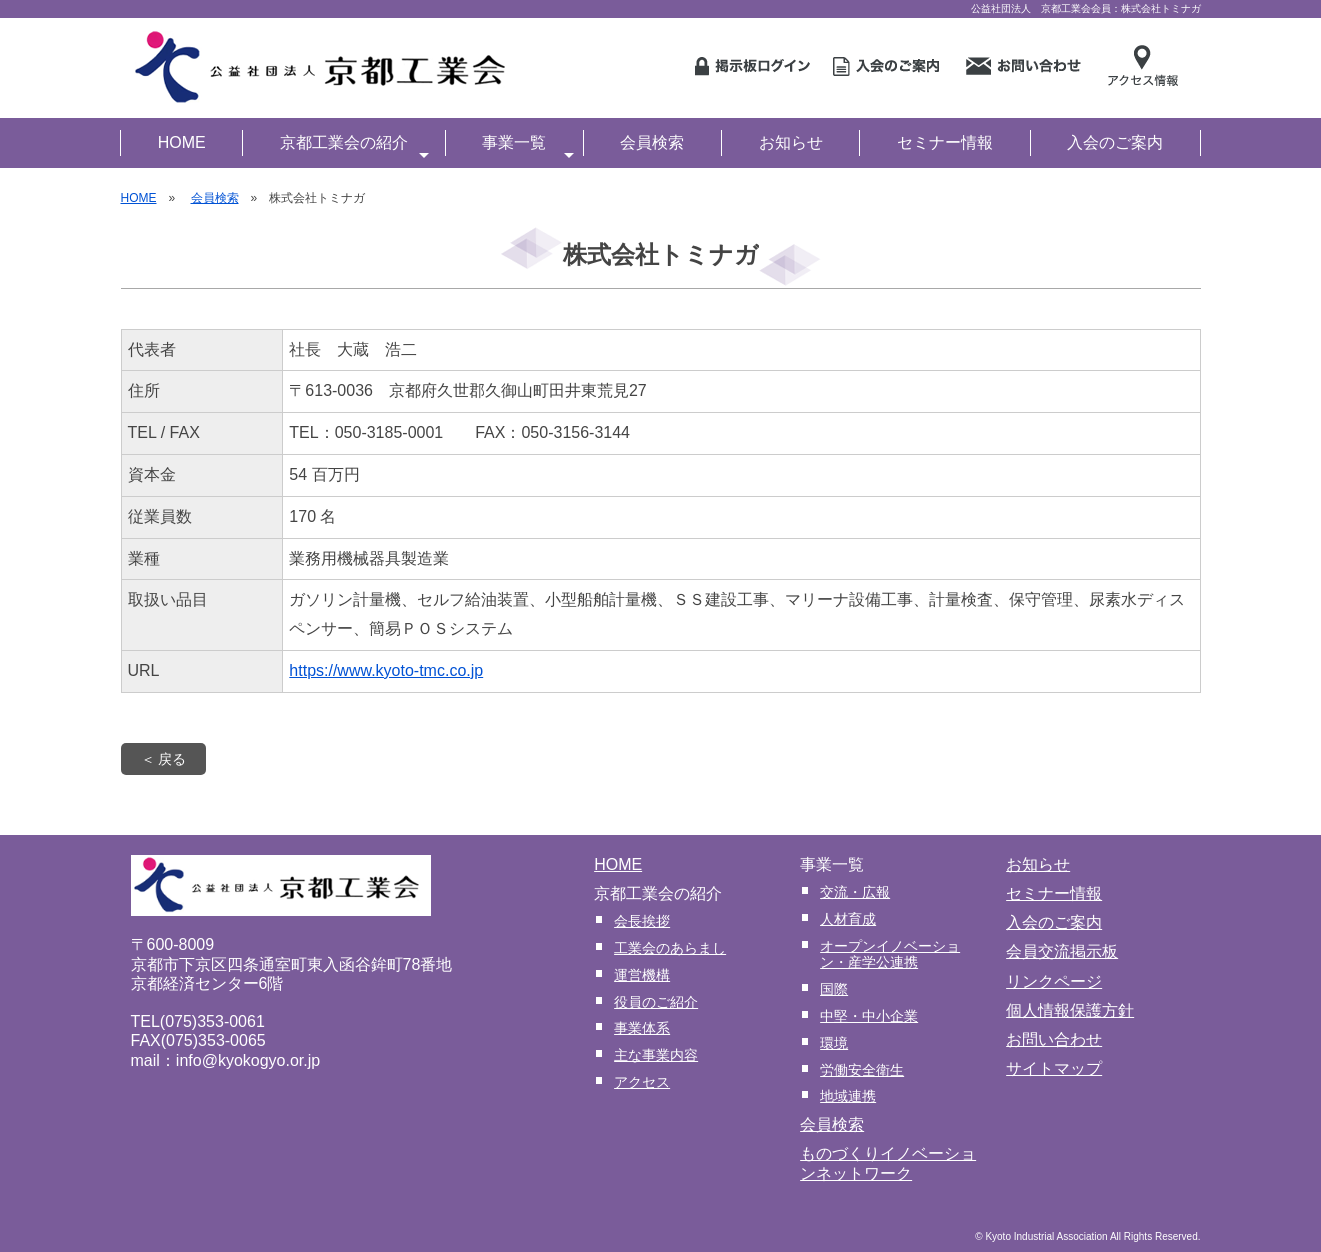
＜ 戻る (164, 759)
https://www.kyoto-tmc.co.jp (386, 670)
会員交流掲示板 (1062, 951)
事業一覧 (528, 145)
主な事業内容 (656, 1055)
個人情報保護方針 (1070, 1010)
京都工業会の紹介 (355, 145)
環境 (834, 1043)
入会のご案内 (1115, 142)
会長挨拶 (642, 921)
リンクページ (1054, 981)
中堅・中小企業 (869, 1016)
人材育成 (848, 919)
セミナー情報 (945, 142)
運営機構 (642, 975)
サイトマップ (1054, 1068)
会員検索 (652, 142)
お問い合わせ (1054, 1039)
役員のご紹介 (656, 1002)
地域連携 (848, 1096)
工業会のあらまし (670, 948)
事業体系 (642, 1028)
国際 (834, 989)
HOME (182, 142)
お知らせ (791, 142)
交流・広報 (855, 892)
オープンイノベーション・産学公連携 (890, 954)
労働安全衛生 (862, 1070)
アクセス (642, 1082)
